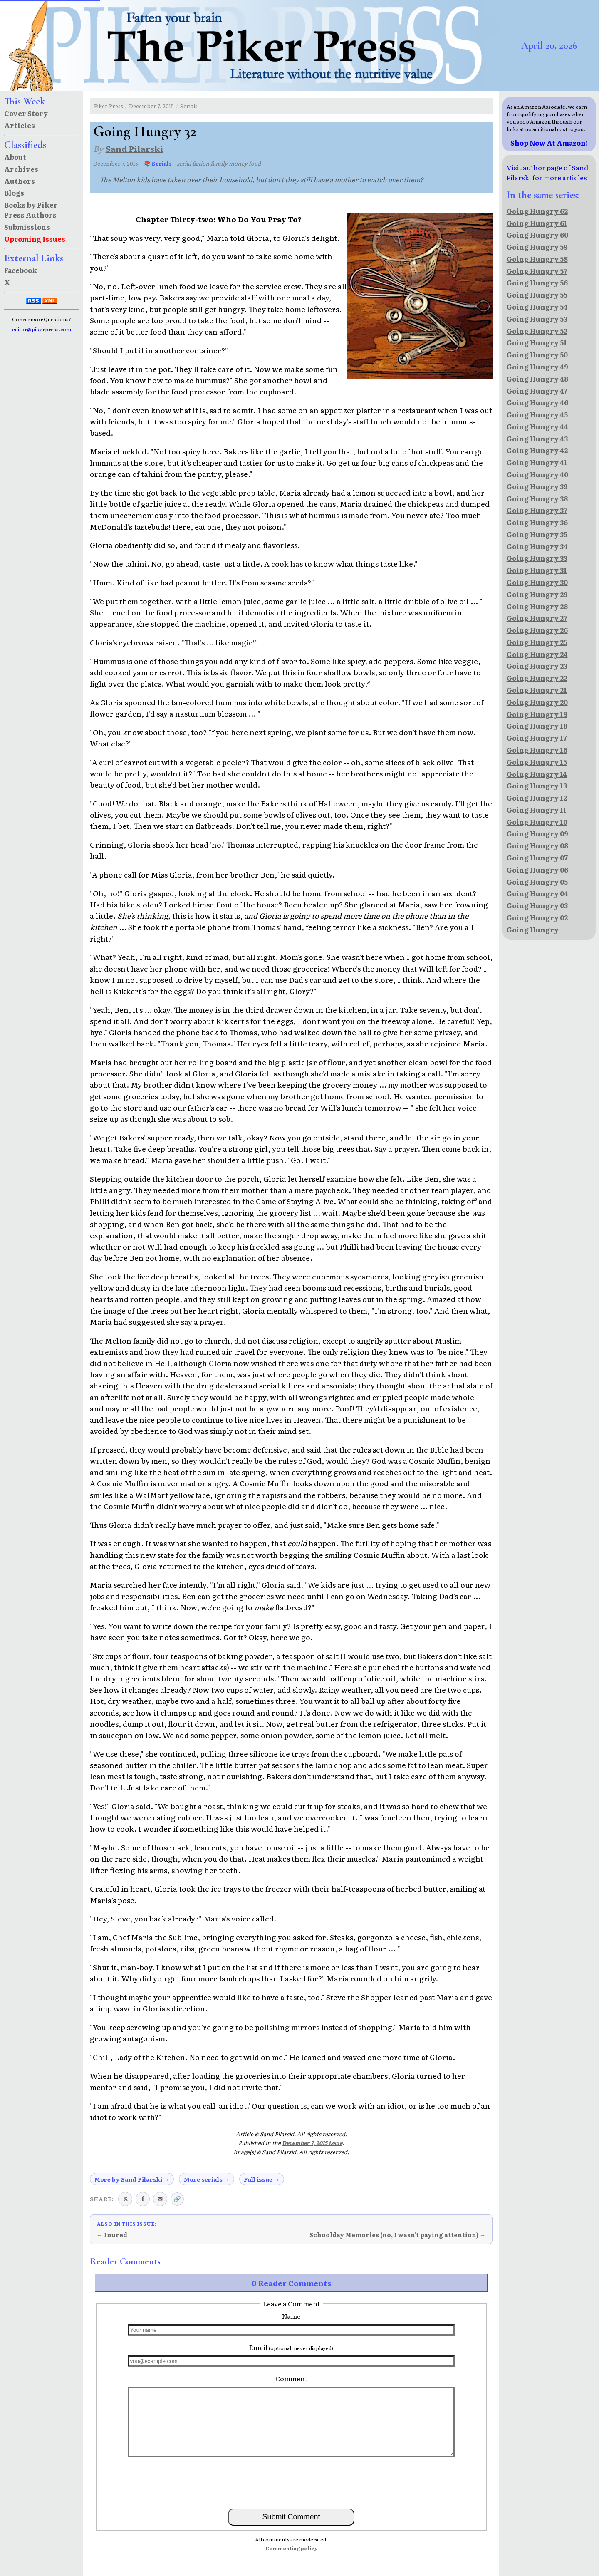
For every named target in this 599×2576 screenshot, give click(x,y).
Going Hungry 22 (537, 678)
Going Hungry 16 (537, 750)
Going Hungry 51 (537, 342)
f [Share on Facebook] (142, 2198)
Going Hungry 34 (537, 546)
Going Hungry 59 (537, 247)
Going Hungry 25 (537, 642)
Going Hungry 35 (537, 534)
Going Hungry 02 (537, 917)
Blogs (14, 193)
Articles (19, 125)
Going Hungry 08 (537, 845)
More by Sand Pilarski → (131, 2179)
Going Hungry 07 (537, 858)
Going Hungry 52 (537, 331)
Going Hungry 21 (537, 690)
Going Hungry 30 (537, 582)
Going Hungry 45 (537, 414)
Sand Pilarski (134, 148)
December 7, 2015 (151, 106)
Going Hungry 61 (537, 223)
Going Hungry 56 (537, 283)
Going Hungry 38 (537, 498)
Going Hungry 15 (537, 762)
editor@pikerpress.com (41, 329)
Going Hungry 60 (537, 235)
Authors (19, 181)
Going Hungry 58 (537, 259)
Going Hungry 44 (537, 426)
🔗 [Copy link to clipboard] (177, 2198)
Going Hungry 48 (537, 379)
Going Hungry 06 (537, 870)
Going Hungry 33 (537, 558)
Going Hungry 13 (537, 786)
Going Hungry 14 (537, 774)
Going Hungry (533, 930)
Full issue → (262, 2179)
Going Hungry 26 (537, 630)
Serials (189, 106)
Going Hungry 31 (537, 570)
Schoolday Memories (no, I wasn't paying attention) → (397, 2235)
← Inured (112, 2235)
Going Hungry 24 (537, 654)
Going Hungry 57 (537, 271)
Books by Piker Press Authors (31, 210)
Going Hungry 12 (537, 798)
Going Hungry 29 (537, 594)
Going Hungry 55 (537, 295)
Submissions (27, 227)
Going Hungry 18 (537, 726)
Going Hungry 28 (537, 606)
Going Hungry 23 (537, 666)
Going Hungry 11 (537, 810)
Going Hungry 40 (537, 474)
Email (291, 2347)
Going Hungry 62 (537, 211)
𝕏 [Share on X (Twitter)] (125, 2198)
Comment (291, 2378)
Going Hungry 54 (537, 307)
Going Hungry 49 (537, 367)
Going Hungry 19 (537, 714)
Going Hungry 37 (537, 510)
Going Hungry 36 (537, 522)
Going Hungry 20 (537, 702)
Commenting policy (291, 2548)
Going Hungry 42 (537, 450)
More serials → (207, 2179)
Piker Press (108, 106)
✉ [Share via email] (160, 2198)
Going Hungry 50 (537, 354)
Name (291, 2316)
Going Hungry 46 (537, 402)
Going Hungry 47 (537, 391)
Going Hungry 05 (537, 882)
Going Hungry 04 (537, 893)
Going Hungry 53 (537, 319)
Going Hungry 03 (537, 905)
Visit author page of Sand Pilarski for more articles (547, 172)
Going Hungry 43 (537, 439)
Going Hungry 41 (537, 462)
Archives (21, 169)
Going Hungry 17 (537, 738)
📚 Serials (157, 163)
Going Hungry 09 (537, 833)
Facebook (20, 270)
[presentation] (291, 2482)
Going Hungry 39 (537, 486)
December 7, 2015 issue (312, 2143)
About (15, 157)
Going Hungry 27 (537, 618)
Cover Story (26, 113)
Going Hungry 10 (537, 822)
